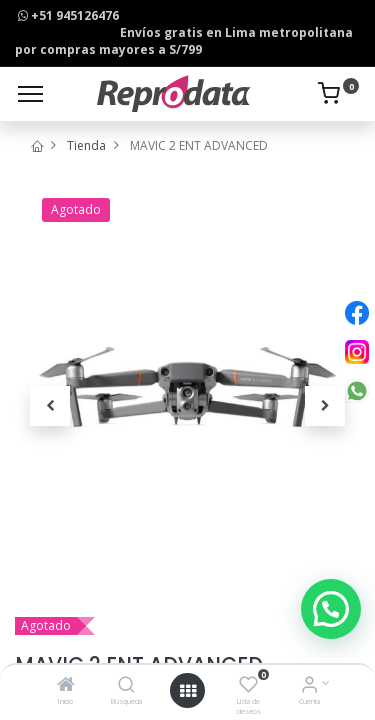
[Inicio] (66, 686)
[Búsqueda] (126, 686)
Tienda (86, 145)
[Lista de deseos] (248, 686)
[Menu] (30, 94)
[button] (50, 406)
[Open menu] (188, 691)
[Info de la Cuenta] (309, 686)
